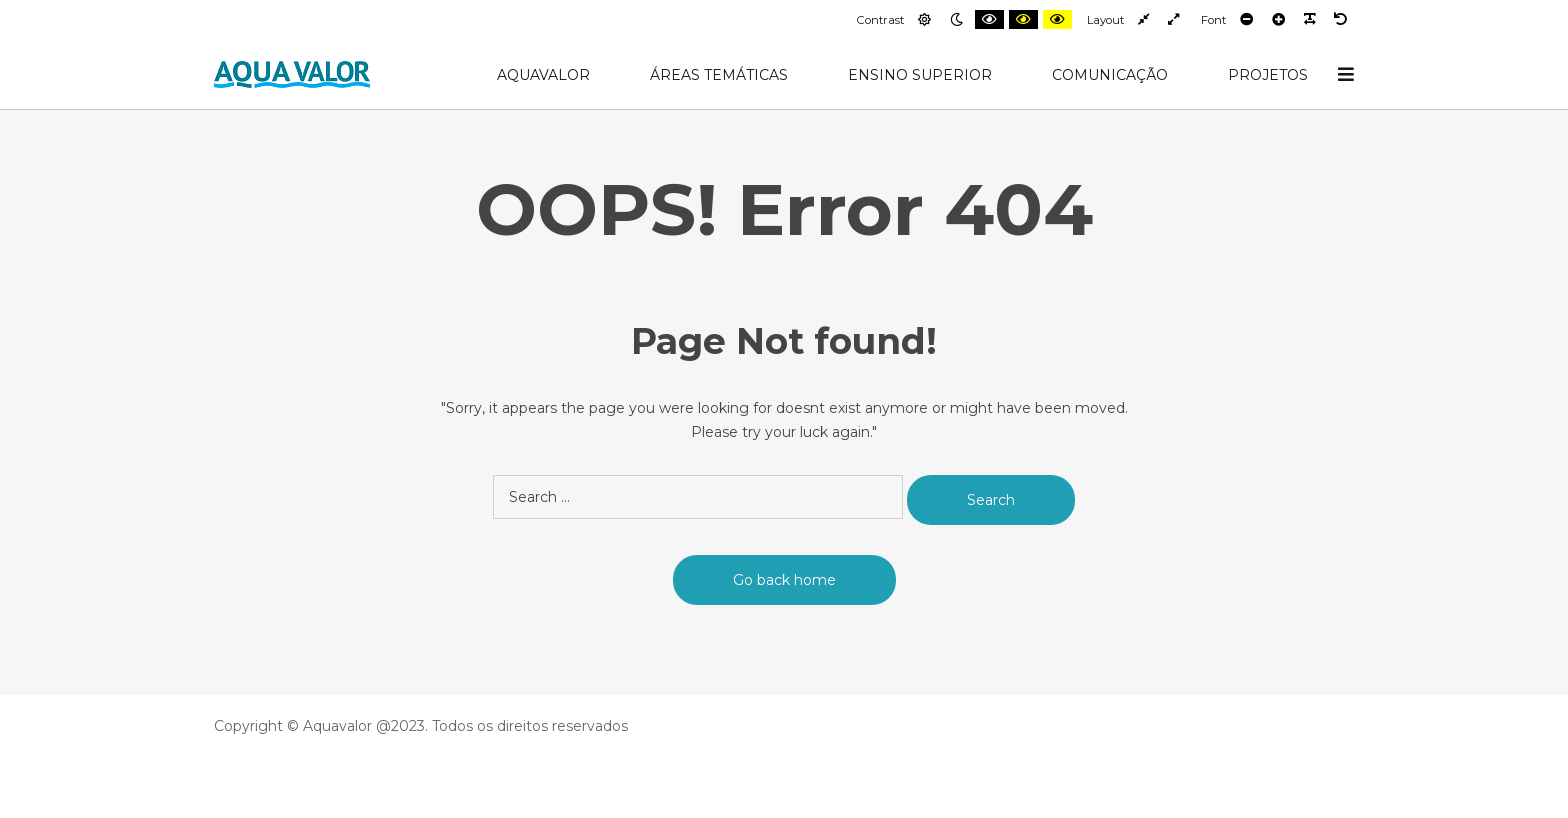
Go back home (784, 580)
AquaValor (543, 75)
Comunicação (1110, 75)
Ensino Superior (920, 75)
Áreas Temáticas (719, 75)
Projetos (1268, 75)
